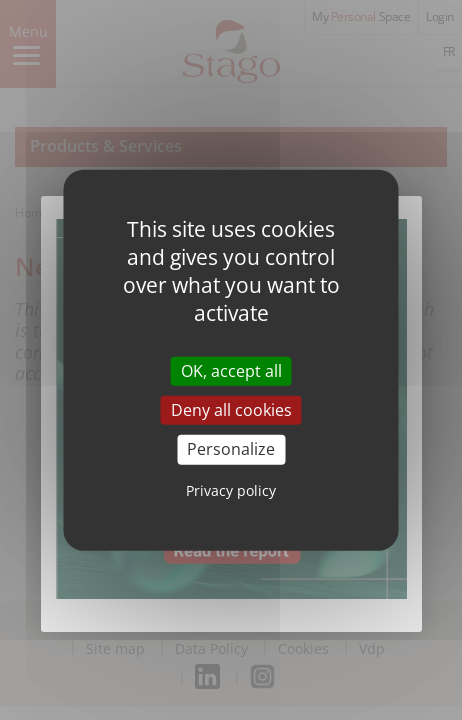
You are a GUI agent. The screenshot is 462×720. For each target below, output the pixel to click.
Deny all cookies (231, 410)
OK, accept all (231, 371)
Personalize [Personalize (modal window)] (231, 449)
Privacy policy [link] (231, 489)
